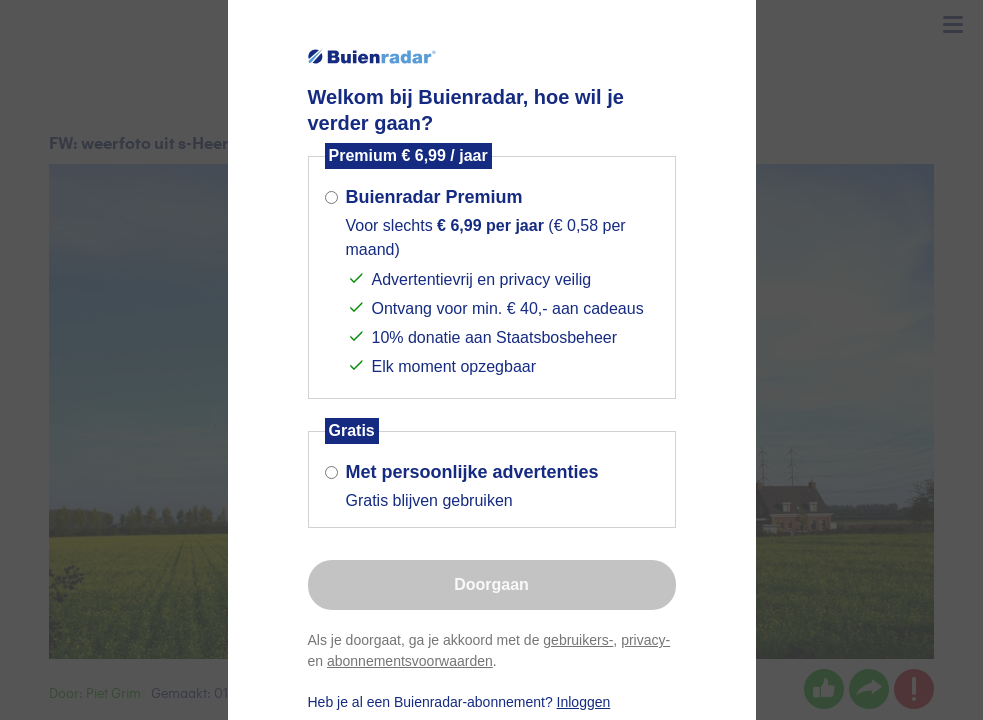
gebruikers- (578, 640)
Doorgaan (491, 584)
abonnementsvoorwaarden (410, 661)
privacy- (645, 640)
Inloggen (584, 702)
